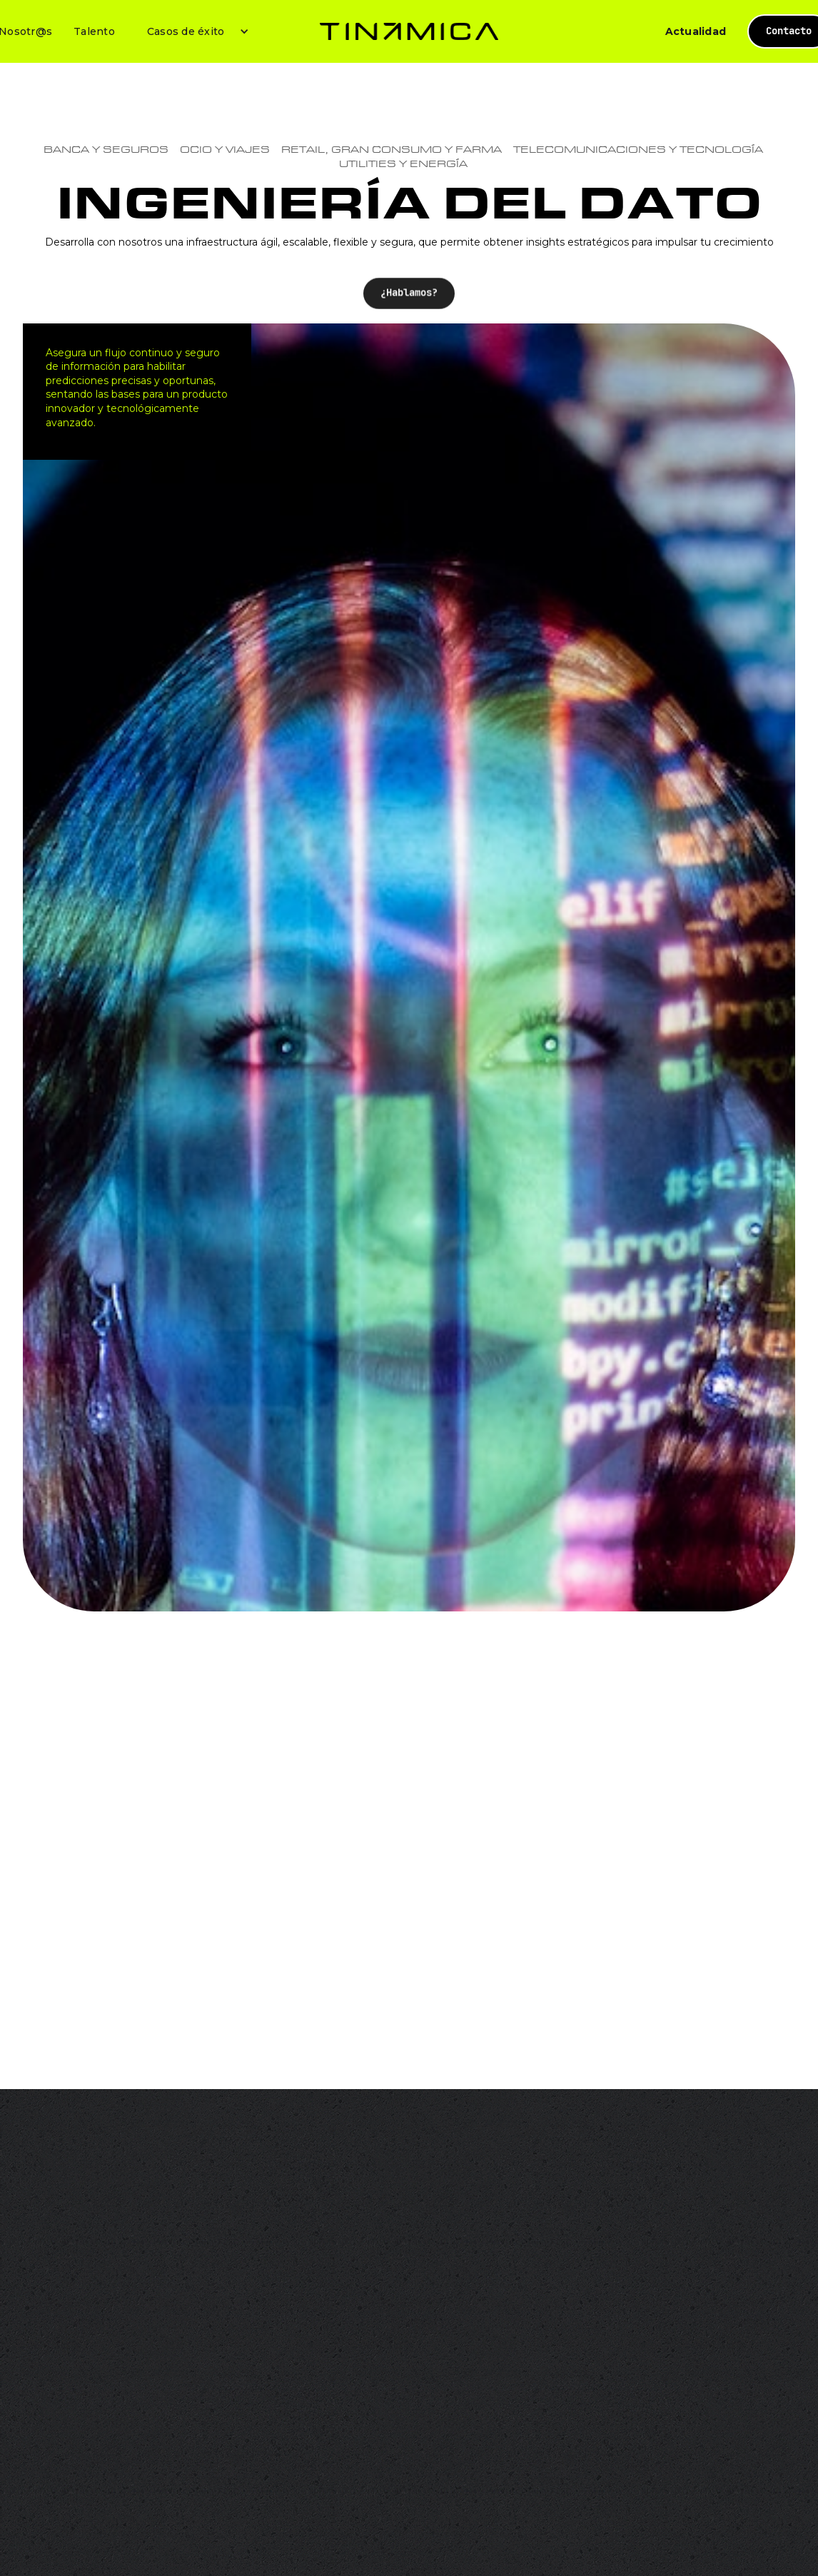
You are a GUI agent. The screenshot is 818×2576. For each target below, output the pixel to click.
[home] (409, 31)
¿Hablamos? (409, 310)
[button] (193, 31)
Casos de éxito (186, 31)
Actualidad (696, 31)
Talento (94, 31)
